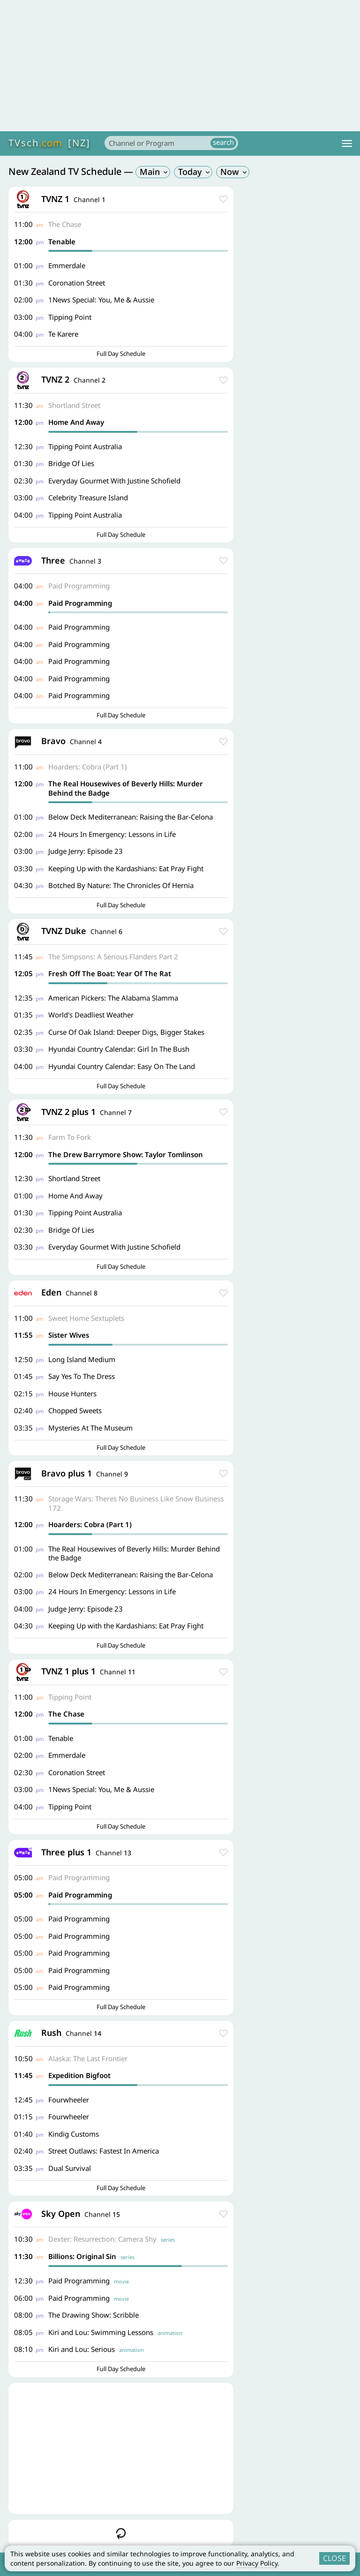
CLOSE (334, 2558)
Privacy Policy (257, 2563)
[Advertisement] (180, 65)
